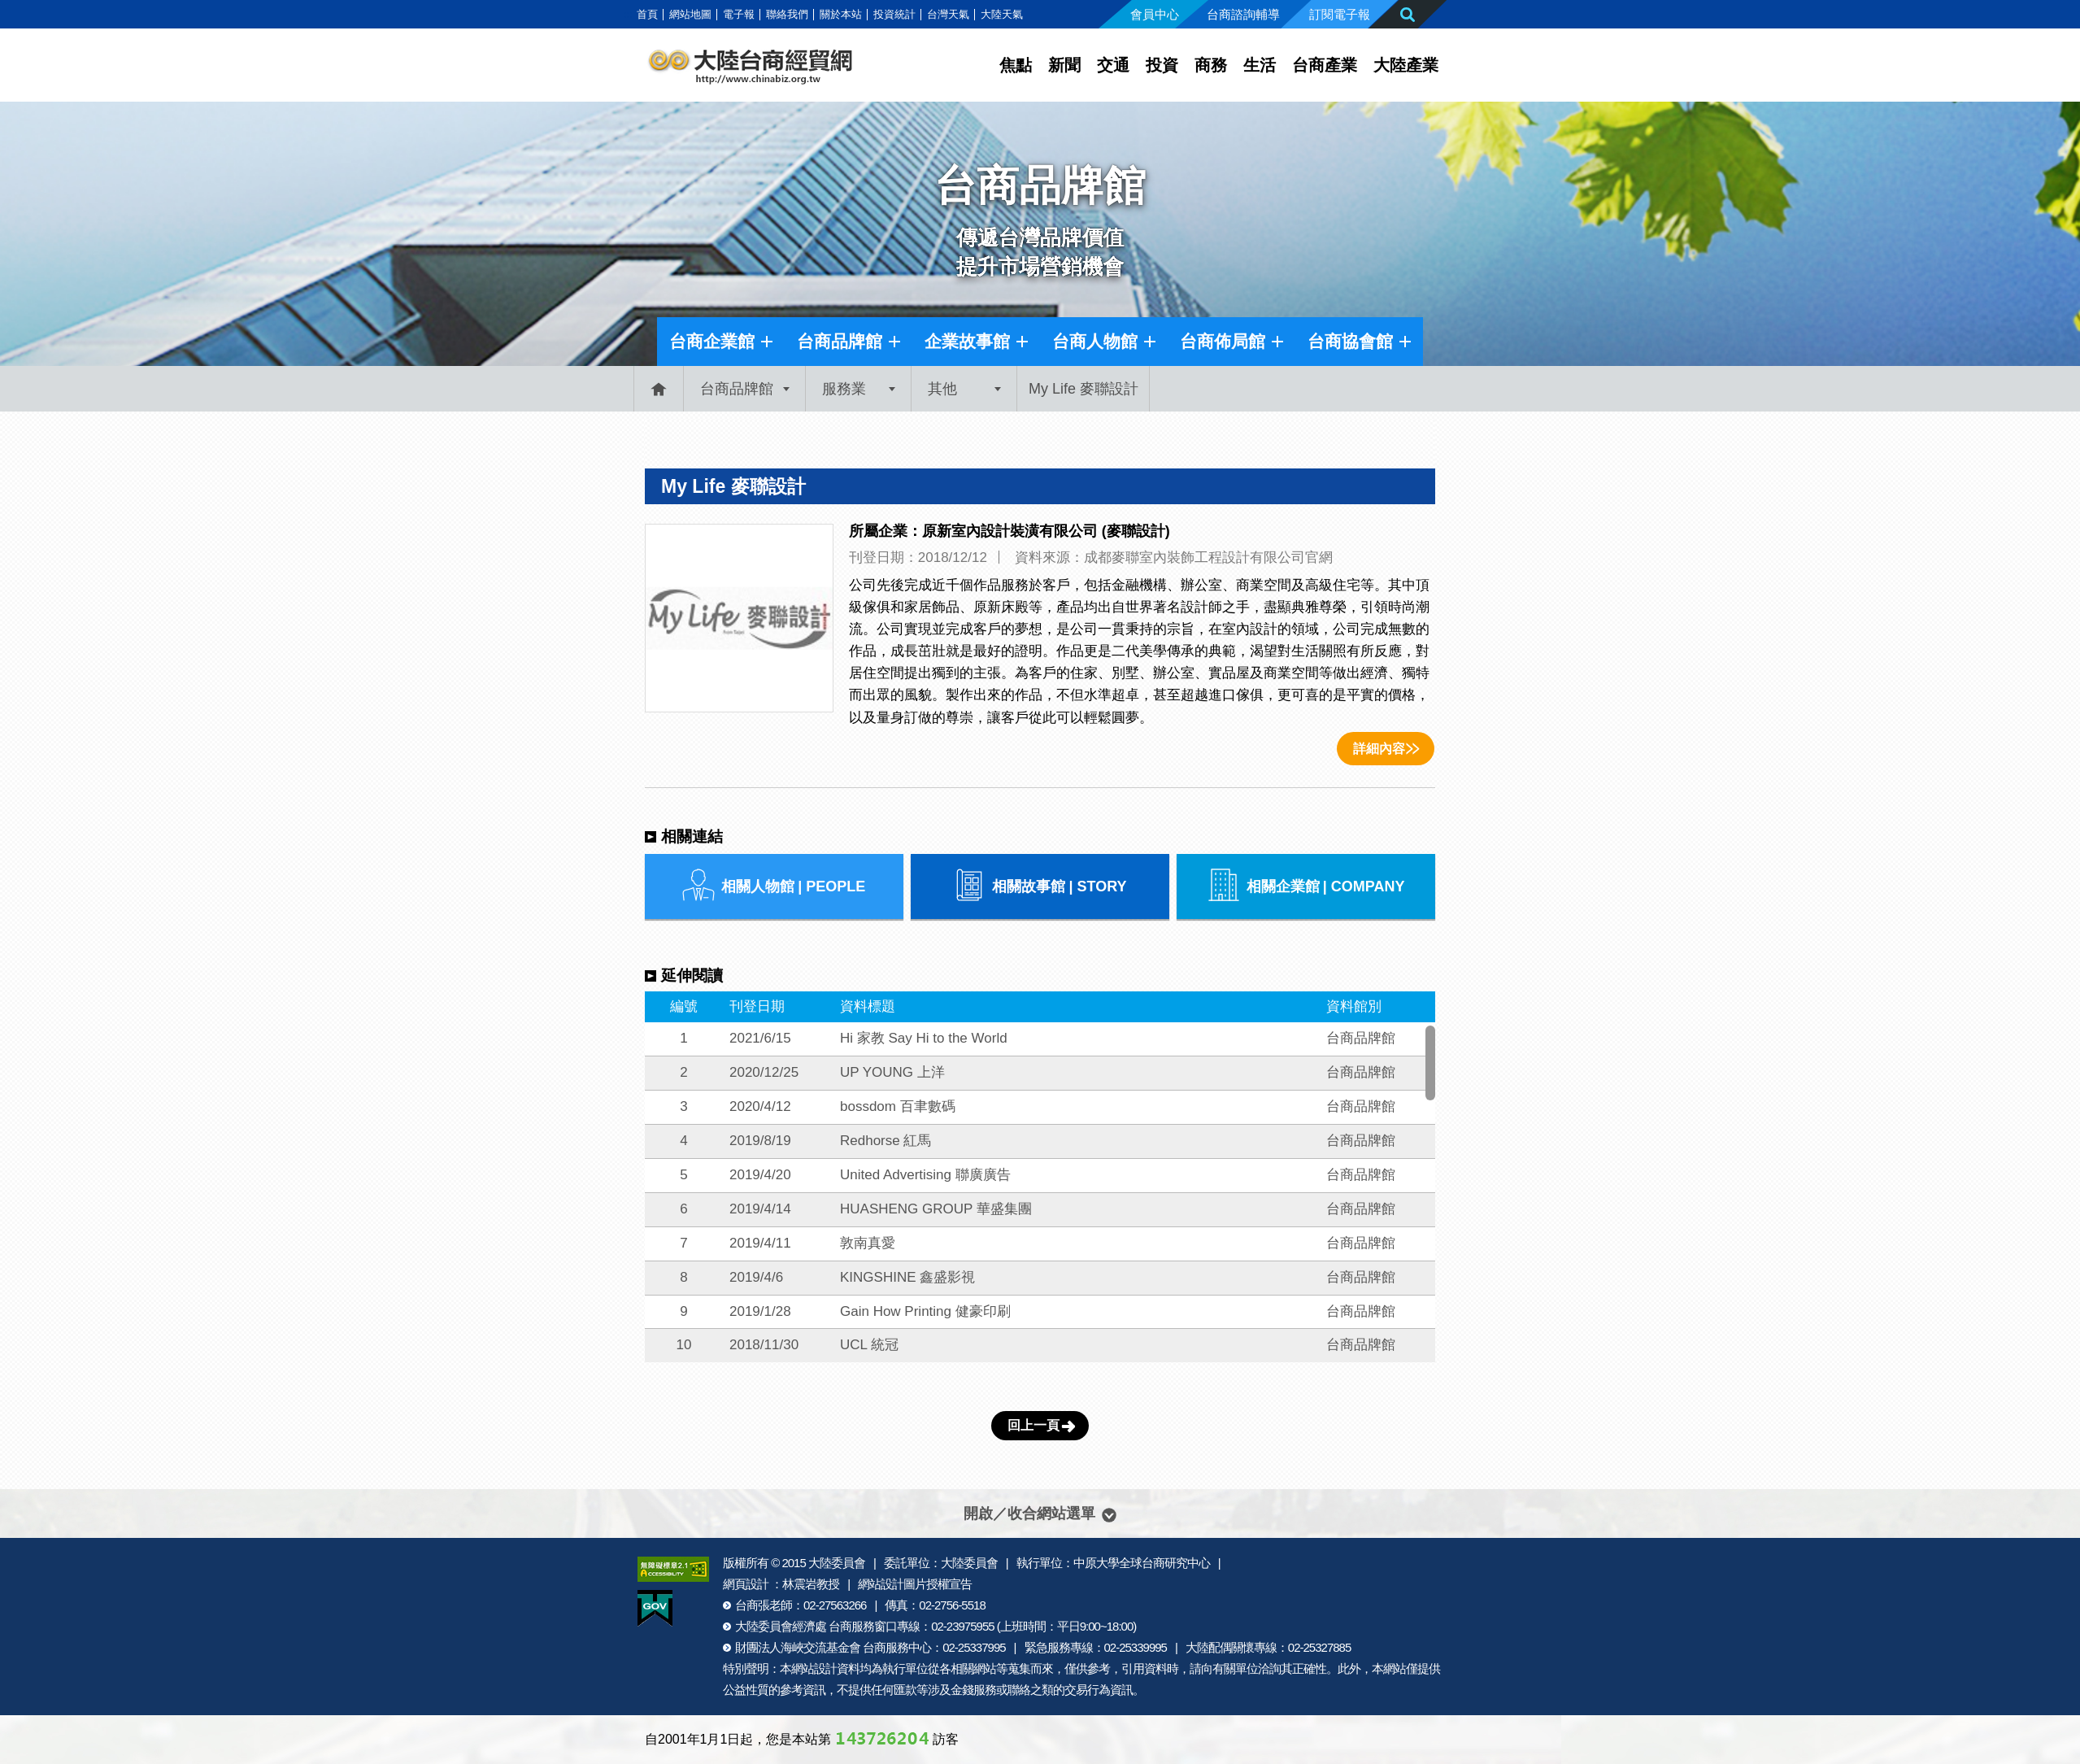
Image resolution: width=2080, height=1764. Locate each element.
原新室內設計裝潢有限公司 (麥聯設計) (1046, 531)
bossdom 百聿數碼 (897, 1106)
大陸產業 (1405, 65)
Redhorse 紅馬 (885, 1140)
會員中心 (1154, 14)
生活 (1259, 65)
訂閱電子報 (1339, 14)
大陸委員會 (836, 1563)
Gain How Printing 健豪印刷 (925, 1311)
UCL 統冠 (869, 1344)
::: (628, 14)
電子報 (739, 14)
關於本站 (841, 14)
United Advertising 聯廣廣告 (925, 1175)
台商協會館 (1350, 341)
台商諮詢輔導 (1243, 14)
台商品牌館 (839, 341)
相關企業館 (1306, 886)
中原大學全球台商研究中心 (1141, 1563)
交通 (1113, 65)
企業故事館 (967, 341)
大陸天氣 (1002, 14)
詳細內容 (1379, 749)
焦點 (1015, 65)
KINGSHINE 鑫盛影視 (907, 1277)
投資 (1162, 65)
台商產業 (1324, 65)
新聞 (1064, 65)
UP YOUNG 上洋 (892, 1072)
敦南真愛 (867, 1243)
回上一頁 (1033, 1425)
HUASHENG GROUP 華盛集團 (936, 1209)
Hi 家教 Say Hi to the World (923, 1038)
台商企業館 (712, 341)
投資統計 (894, 14)
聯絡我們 (787, 14)
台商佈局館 (1222, 341)
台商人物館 (1095, 341)
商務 (1210, 65)
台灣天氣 (948, 14)
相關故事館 (1039, 886)
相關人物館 (773, 886)
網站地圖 (690, 14)
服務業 (844, 389)
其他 (942, 389)
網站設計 (814, 1668)
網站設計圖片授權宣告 (915, 1584)
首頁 (647, 14)
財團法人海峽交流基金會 (797, 1647)
